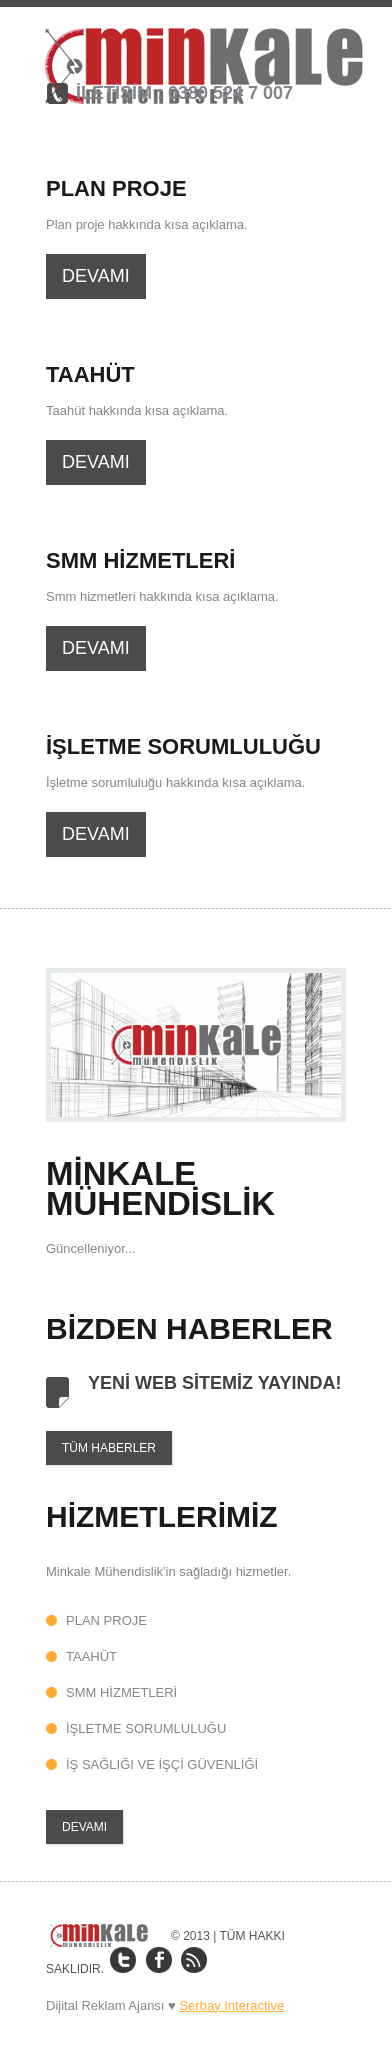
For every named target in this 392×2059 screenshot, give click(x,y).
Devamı (96, 276)
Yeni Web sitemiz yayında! (214, 1383)
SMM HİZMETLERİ (121, 1692)
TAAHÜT (91, 1656)
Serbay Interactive (231, 2005)
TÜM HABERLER (109, 1448)
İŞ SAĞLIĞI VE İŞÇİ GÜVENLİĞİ (162, 1764)
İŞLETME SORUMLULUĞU (146, 1728)
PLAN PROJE (106, 1620)
